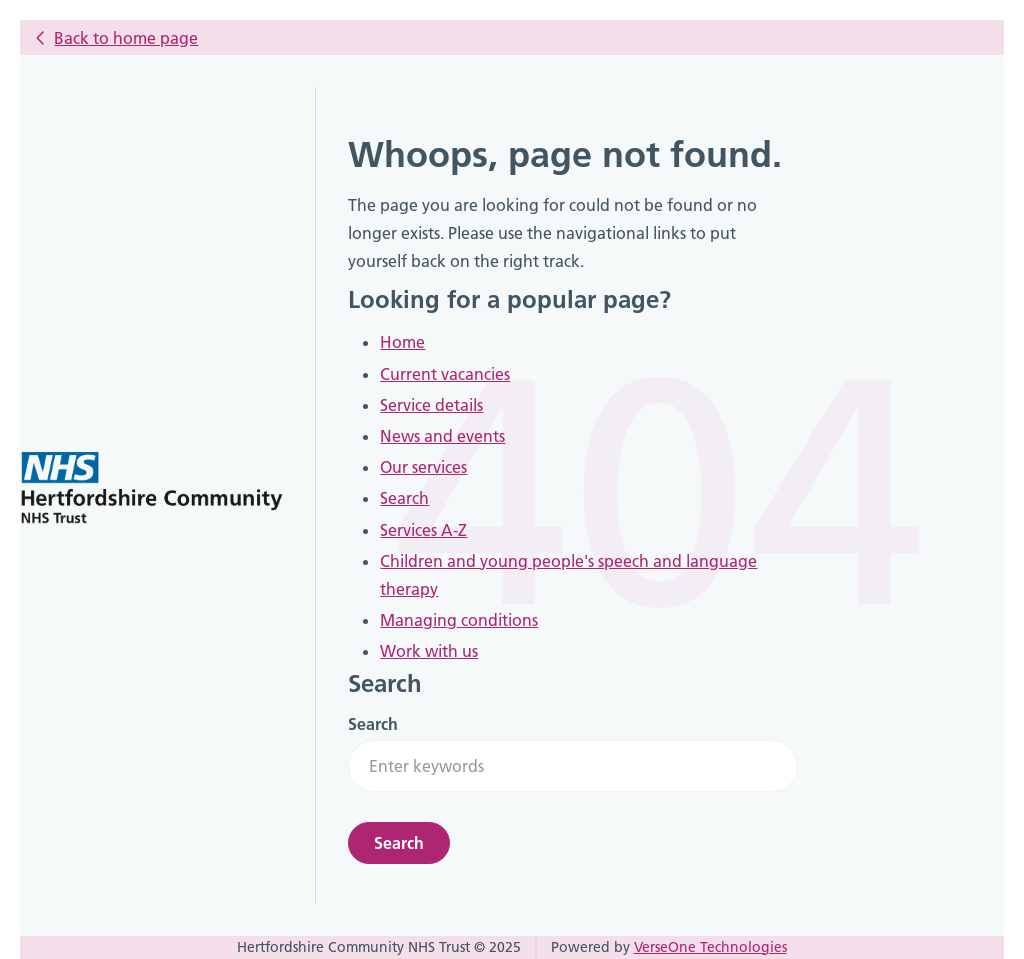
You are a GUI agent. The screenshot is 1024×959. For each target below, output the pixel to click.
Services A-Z (423, 530)
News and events (442, 436)
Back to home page (126, 38)
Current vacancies (445, 374)
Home (402, 342)
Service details (431, 405)
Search (404, 498)
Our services (423, 467)
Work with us (429, 651)
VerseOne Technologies (710, 947)
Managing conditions (459, 620)
